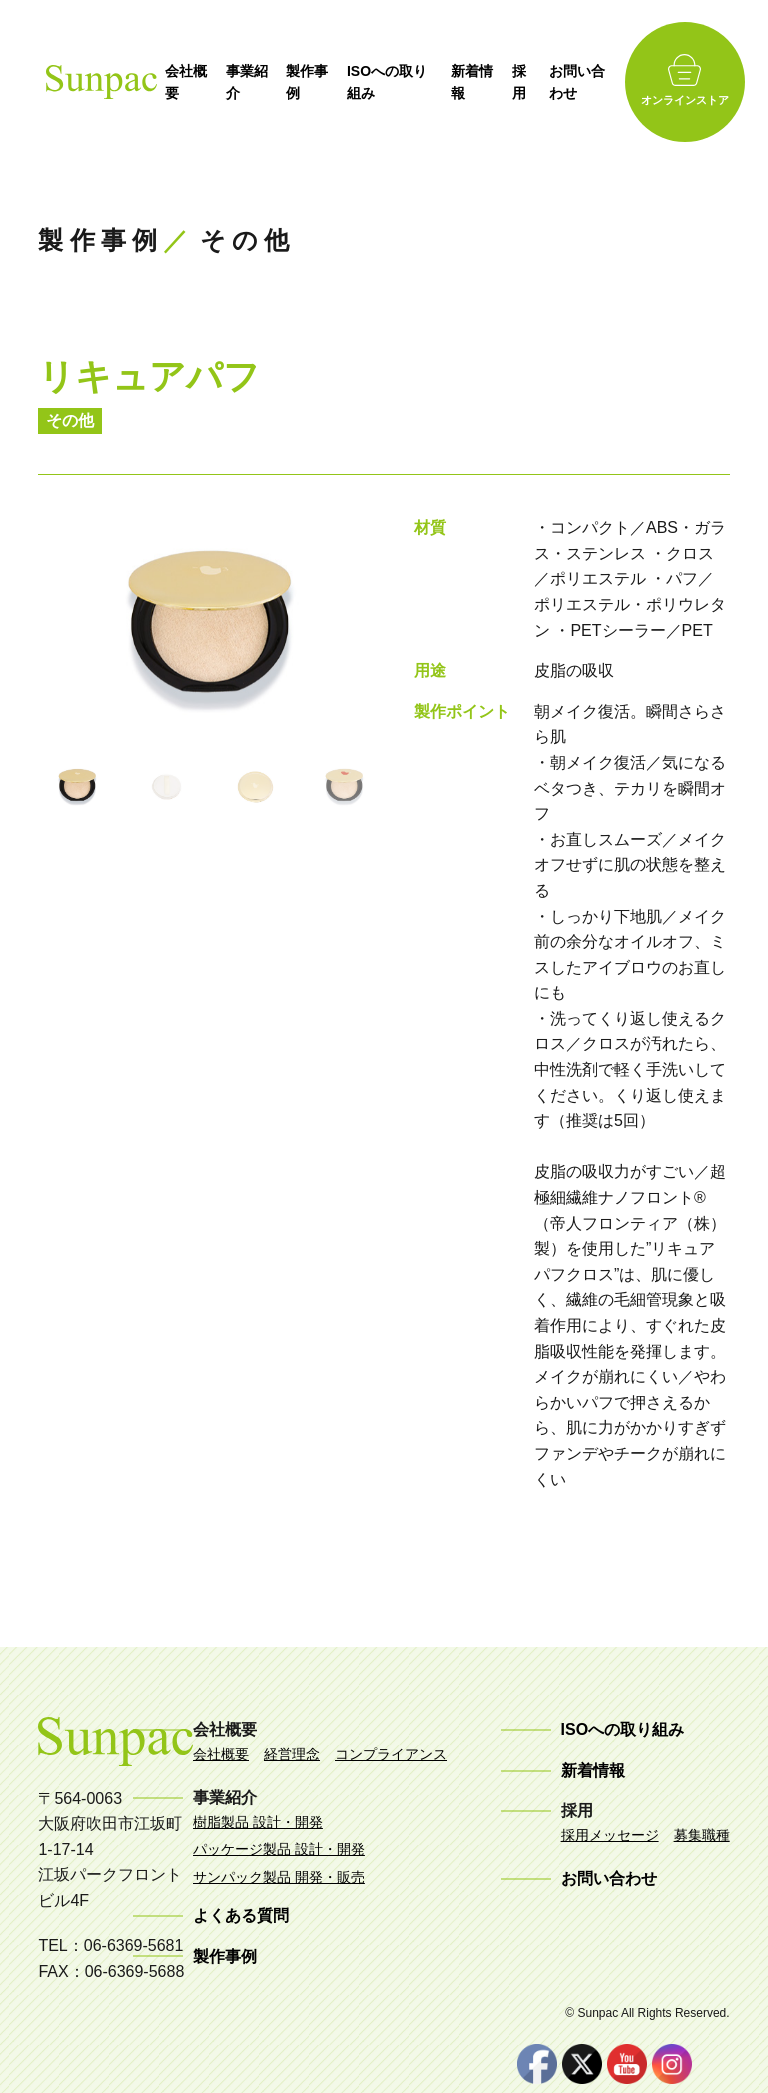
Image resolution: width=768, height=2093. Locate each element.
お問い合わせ (591, 82)
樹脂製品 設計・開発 (258, 1822)
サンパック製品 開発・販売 (279, 1877)
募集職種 (702, 1835)
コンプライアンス (391, 1754)
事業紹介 (257, 82)
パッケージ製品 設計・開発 (279, 1849)
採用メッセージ (610, 1835)
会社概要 (195, 82)
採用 (533, 82)
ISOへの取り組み (398, 82)
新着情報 (485, 82)
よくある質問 (241, 1915)
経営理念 (292, 1754)
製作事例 (318, 82)
